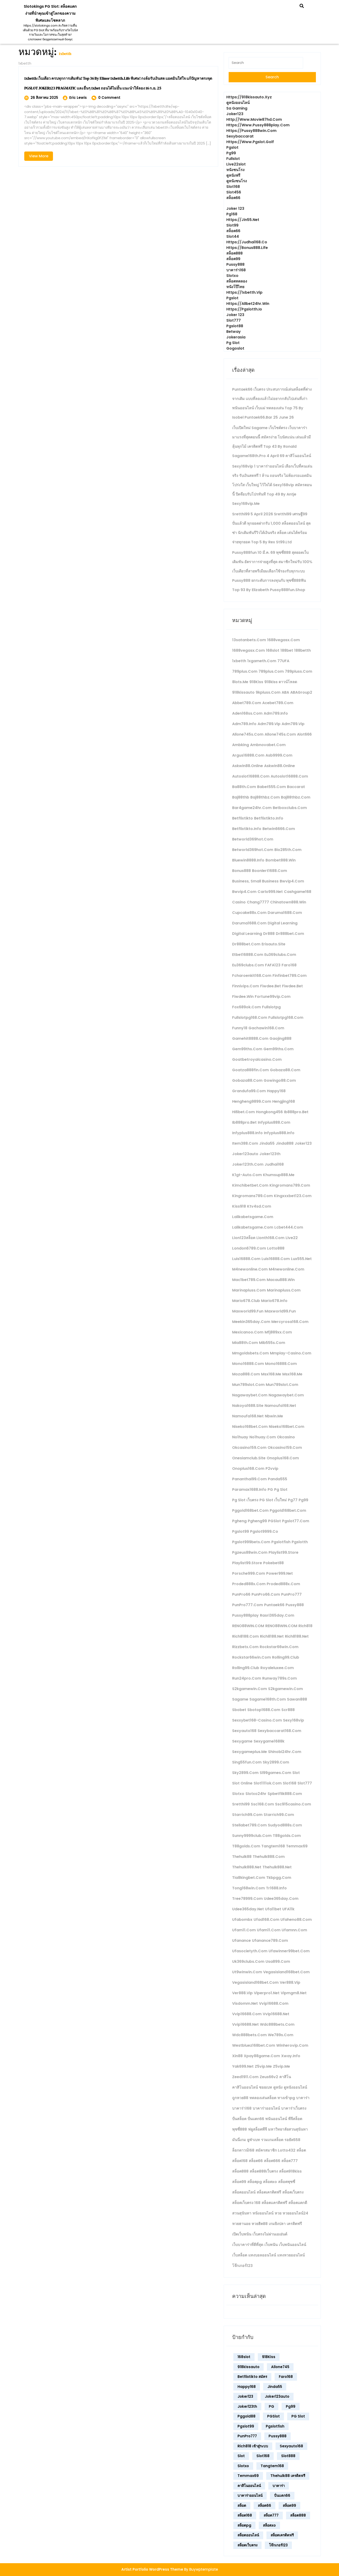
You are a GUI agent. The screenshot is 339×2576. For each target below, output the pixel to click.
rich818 (305, 1626)
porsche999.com (248, 1573)
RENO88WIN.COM (248, 1626)
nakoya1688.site (247, 1405)
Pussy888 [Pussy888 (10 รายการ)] (278, 2436)
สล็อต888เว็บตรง (264, 2171)
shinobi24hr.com (284, 1751)
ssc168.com (262, 1804)
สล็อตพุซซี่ (286, 2181)
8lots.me (240, 682)
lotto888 (275, 1248)
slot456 (233, 192)
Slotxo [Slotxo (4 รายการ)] (243, 2465)
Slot (296, 1772)
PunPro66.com (266, 1594)
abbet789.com (246, 703)
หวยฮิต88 (260, 2223)
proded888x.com (249, 1584)
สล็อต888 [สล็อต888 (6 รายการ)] (298, 2515)
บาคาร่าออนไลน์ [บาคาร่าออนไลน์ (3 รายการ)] (250, 2495)
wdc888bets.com (277, 2024)
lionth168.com (270, 1237)
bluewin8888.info (248, 860)
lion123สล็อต (243, 1237)
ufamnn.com (294, 1930)
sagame (240, 1699)
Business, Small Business (255, 881)
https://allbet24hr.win (247, 303)
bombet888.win (281, 860)
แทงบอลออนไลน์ (262, 2255)
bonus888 (241, 870)
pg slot (233, 342)
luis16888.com (246, 1258)
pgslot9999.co (264, 1531)
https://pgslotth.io (244, 309)
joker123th (269, 1154)
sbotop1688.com (263, 1709)
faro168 (289, 965)
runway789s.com (279, 1678)
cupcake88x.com (249, 912)
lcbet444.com (288, 1227)
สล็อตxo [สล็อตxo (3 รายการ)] (269, 2525)
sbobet (239, 1709)
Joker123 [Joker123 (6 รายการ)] (245, 2396)
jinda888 (285, 1143)
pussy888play (245, 1615)
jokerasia (235, 337)
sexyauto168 (244, 1730)
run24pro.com (246, 1678)
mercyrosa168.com (289, 1321)
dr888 (269, 933)
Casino (239, 902)
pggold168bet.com (250, 1510)
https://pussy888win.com (251, 130)
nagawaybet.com (249, 1395)
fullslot (233, 158)
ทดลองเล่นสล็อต (262, 2098)
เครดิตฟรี (294, 2223)
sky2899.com (276, 1762)
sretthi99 (241, 1804)
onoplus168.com (283, 1458)
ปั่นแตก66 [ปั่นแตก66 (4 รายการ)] (282, 2495)
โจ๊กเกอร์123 (242, 2265)
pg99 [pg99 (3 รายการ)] (290, 2406)
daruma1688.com (285, 912)
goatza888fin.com (250, 1070)
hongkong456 (269, 1112)
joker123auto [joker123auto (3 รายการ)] (277, 2396)
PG (270, 1489)
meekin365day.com (251, 1321)
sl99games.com (275, 1772)
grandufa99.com (249, 1091)
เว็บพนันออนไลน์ (292, 2244)
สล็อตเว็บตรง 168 (246, 2202)
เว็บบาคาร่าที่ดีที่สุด (247, 2244)
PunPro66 (241, 1594)
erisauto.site (273, 944)
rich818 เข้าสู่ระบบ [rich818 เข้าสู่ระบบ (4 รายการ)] (253, 2446)
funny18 (239, 1028)
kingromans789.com (289, 1185)
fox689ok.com (246, 1007)
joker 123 (235, 208)
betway (233, 331)
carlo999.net (270, 891)
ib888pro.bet (296, 1112)
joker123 (234, 114)
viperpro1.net (267, 1993)
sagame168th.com (267, 1699)
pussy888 (235, 264)
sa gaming (236, 108)
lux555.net (301, 1258)
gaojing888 (280, 1038)
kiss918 (239, 1206)
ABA (285, 692)
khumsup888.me (278, 1175)
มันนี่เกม (239, 2139)
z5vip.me (263, 2066)
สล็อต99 (233, 259)
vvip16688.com (273, 2003)
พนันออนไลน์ (276, 2118)
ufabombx (242, 1919)
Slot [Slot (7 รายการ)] (241, 2455)
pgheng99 (257, 1521)
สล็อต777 (289, 2160)
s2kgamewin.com (249, 1688)
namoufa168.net (280, 1405)
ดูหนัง (278, 2087)
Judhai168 (274, 1164)
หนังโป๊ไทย (235, 286)
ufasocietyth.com (249, 1951)
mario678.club (246, 1300)
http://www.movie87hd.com (254, 119)
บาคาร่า (302, 2098)
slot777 (233, 320)
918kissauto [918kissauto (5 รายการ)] (248, 2366)
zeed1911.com (245, 2077)
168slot (272, 650)
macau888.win (281, 1279)
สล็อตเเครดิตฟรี (274, 2202)
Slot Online (242, 1783)
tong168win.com (248, 1888)
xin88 (237, 2056)
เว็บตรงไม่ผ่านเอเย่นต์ (269, 2234)
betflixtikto (242, 818)
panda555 (277, 1479)
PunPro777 (291, 1594)
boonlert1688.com (269, 870)
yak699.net (243, 2066)
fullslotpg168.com (249, 1017)
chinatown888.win (288, 902)
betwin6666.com (278, 828)
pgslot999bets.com (251, 1542)
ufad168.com (266, 1919)
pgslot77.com (295, 1521)
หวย (278, 2213)
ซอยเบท (265, 2087)
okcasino (286, 1437)
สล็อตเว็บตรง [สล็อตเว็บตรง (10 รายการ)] (247, 2545)
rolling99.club (285, 1657)
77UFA (283, 661)
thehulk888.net (246, 1867)
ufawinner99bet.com (289, 1951)
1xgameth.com (261, 661)
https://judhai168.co (246, 242)
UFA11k (288, 1909)
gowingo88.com (280, 1080)
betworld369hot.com (252, 839)
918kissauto (243, 692)
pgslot (232, 147)
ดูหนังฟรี (233, 175)
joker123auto (245, 1154)
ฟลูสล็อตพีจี (257, 2129)
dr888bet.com (290, 933)
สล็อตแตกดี (297, 2202)
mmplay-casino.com (290, 1353)
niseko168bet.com (250, 1426)
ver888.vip (290, 1982)
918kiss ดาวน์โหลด (280, 682)
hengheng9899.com (251, 1101)
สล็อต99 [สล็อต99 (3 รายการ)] (289, 2505)
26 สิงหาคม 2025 (44, 97)
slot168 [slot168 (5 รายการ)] (262, 2455)
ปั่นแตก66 (256, 2118)
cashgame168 (297, 891)
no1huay (240, 1437)
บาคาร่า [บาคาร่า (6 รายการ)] (279, 2485)
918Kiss (256, 682)
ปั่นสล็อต (239, 2118)
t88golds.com (287, 1835)
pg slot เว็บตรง (245, 1500)
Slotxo (238, 1793)
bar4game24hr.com (252, 807)
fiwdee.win (243, 996)
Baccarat (296, 786)
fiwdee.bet (270, 986)
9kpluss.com (268, 692)
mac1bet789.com (249, 1279)
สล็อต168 (240, 2160)
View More (41, 157)
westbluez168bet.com (253, 2045)
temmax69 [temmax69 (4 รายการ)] (248, 2475)
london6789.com (249, 1248)
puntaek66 (274, 1605)
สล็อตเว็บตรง (293, 2192)
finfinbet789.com (290, 975)
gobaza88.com (285, 1070)
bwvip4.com (292, 881)
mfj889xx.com (278, 1332)
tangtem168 (273, 1846)
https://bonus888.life (247, 247)
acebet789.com (277, 703)
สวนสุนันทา (241, 2213)
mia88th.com (245, 1342)
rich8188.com (245, 1636)
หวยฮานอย (241, 2223)
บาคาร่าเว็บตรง (293, 2108)
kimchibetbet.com (250, 1185)
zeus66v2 (269, 2077)
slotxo (232, 275)
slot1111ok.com (268, 1783)
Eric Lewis (78, 97)
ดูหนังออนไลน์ (238, 102)
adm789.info (276, 713)
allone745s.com (247, 734)
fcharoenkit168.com (251, 975)
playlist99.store (283, 1552)
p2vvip (272, 1468)
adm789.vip (269, 724)
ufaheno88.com (296, 1919)
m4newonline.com (250, 1269)
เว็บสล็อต (239, 2255)
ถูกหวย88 (240, 2098)
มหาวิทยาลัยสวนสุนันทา (288, 2129)
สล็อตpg (254, 2181)
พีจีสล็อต (295, 2118)
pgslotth (300, 1542)
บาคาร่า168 (236, 270)
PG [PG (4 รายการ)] (271, 2406)
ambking (240, 744)
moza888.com (246, 1374)
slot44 (232, 236)
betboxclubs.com (290, 807)
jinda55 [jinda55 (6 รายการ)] (274, 2386)
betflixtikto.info (268, 818)
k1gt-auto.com (247, 1175)
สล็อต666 (272, 2160)
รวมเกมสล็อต (272, 2139)
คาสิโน (285, 2077)
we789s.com (280, 2035)
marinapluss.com (249, 1290)
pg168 (231, 214)
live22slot (236, 164)
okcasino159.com (249, 1447)
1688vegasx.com (283, 640)
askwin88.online (247, 765)
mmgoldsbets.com (250, 1353)
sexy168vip (293, 1720)
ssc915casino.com (293, 1804)
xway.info (290, 2056)
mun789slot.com (248, 1384)
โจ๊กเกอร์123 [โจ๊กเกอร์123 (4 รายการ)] (278, 2545)
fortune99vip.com (272, 996)
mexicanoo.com (247, 1332)
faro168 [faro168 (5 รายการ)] (286, 2376)
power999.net (279, 1573)
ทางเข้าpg (286, 2098)
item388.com (245, 1143)
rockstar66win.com (279, 1647)
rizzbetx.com (245, 1647)
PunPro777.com (247, 1605)
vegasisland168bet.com (286, 1972)
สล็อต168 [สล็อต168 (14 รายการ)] (245, 2515)
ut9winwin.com (247, 1972)
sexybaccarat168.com (279, 1730)
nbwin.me (274, 1416)
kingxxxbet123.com (292, 1195)
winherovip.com (292, 2045)
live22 (292, 1237)
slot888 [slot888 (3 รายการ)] (288, 2455)
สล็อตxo (270, 2181)
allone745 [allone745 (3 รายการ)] (280, 2366)
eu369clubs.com (280, 954)
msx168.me (271, 1374)
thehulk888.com (269, 1856)
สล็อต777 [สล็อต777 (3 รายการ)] (271, 2515)
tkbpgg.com (278, 1877)
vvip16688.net (276, 2014)
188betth (302, 650)
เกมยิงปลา (277, 2223)
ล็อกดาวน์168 (243, 2150)
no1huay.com (262, 1437)
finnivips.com (245, 986)
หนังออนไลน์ (262, 2213)
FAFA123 (272, 965)
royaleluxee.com (277, 1667)
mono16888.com (248, 1363)
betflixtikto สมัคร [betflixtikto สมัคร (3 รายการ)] (252, 2376)
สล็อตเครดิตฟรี (269, 2192)
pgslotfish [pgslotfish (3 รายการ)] (275, 2426)
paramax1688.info (249, 1489)
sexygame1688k (269, 1741)
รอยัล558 (292, 2139)
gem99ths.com (247, 1049)
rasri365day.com (277, 1615)
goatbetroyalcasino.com (257, 1059)
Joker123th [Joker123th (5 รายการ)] (247, 2406)
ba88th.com (244, 786)
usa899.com (278, 1961)
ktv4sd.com (259, 1206)
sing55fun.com (247, 1762)
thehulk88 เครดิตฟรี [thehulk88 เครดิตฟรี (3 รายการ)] (287, 2475)
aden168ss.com (247, 713)
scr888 (288, 1709)
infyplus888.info (247, 1133)
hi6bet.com (243, 1112)
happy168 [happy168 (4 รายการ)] (247, 2386)
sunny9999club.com (252, 1835)
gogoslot (235, 348)
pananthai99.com (249, 1479)
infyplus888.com (274, 1122)
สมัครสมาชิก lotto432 (275, 2150)
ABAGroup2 (301, 692)
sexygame (242, 1741)
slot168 (233, 186)
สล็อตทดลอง (236, 281)
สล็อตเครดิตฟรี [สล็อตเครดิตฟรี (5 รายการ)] (282, 2535)
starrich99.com (247, 1814)
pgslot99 (240, 1531)
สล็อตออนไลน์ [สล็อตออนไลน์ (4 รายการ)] (248, 2535)
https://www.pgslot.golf (250, 142)
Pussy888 (295, 1605)
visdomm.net (245, 2003)
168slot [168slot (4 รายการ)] (244, 2356)
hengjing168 (283, 1101)
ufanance (241, 1940)
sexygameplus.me (249, 1751)
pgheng (239, 1521)
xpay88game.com (262, 2056)
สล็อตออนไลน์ (243, 2192)
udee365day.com (281, 1898)
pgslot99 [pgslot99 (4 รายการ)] (246, 2426)
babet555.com (271, 786)
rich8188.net (272, 1636)
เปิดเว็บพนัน (241, 2234)
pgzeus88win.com (249, 1552)
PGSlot (274, 1521)
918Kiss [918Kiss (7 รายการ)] (268, 2356)
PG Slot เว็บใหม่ (273, 1500)
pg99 (231, 153)
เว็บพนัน (271, 2244)
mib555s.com (272, 1342)
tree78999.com (247, 1898)
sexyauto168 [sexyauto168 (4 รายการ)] (291, 2446)
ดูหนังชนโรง (236, 181)
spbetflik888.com (285, 1793)
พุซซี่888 (239, 2129)
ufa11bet (273, 1909)
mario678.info (274, 1300)
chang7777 (258, 902)
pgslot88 (234, 326)
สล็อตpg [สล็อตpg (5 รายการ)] (244, 2525)
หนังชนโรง (235, 169)
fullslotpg (271, 1007)
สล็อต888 (234, 253)
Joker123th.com (247, 1164)
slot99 (232, 225)
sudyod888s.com (285, 1825)
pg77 (292, 1500)
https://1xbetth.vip (244, 292)
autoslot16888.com (250, 776)
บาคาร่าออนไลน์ (266, 2108)
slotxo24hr (255, 1793)
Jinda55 (267, 1143)
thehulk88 (242, 1856)
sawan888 (297, 1699)
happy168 (276, 1091)
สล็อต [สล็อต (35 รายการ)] (242, 2505)
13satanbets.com (249, 640)
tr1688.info (276, 1888)
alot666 (304, 734)
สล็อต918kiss (290, 2171)
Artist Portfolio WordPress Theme (152, 2569)
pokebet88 (273, 1563)
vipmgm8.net (294, 1993)
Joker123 (303, 1143)
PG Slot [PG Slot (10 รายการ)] (298, 2416)
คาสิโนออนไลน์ (245, 2087)
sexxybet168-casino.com (257, 1720)
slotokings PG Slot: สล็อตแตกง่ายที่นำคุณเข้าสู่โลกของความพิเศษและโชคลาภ (50, 13)
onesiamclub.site (249, 1458)
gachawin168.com (266, 1028)
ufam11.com (244, 1930)
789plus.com (244, 671)
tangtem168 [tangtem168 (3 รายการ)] (272, 2465)
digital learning (282, 923)
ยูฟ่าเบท (253, 2139)
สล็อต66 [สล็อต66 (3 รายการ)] (264, 2505)
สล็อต (301, 2150)
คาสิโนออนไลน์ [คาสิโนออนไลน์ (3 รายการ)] (249, 2485)
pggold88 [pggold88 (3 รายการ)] (246, 2416)
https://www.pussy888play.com (258, 125)
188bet (286, 650)
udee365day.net (248, 1909)
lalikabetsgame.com (252, 1216)
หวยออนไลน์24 (295, 2213)
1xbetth (239, 661)
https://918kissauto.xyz (249, 97)
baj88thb (240, 797)
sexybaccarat (240, 136)
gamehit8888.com (250, 1038)
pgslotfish (280, 1542)
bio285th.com (287, 849)
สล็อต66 (233, 197)
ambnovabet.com (268, 744)
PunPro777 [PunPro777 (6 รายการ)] (247, 2436)
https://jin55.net (242, 219)
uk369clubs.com (248, 1961)
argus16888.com (248, 755)
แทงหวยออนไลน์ (291, 2255)
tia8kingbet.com (248, 1877)
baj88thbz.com (265, 797)
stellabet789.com (249, 1825)
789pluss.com (298, 671)
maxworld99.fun (247, 1311)
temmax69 (297, 1846)
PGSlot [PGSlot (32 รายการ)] (273, 2416)
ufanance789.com (270, 1940)
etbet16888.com (247, 954)
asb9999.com (279, 755)
